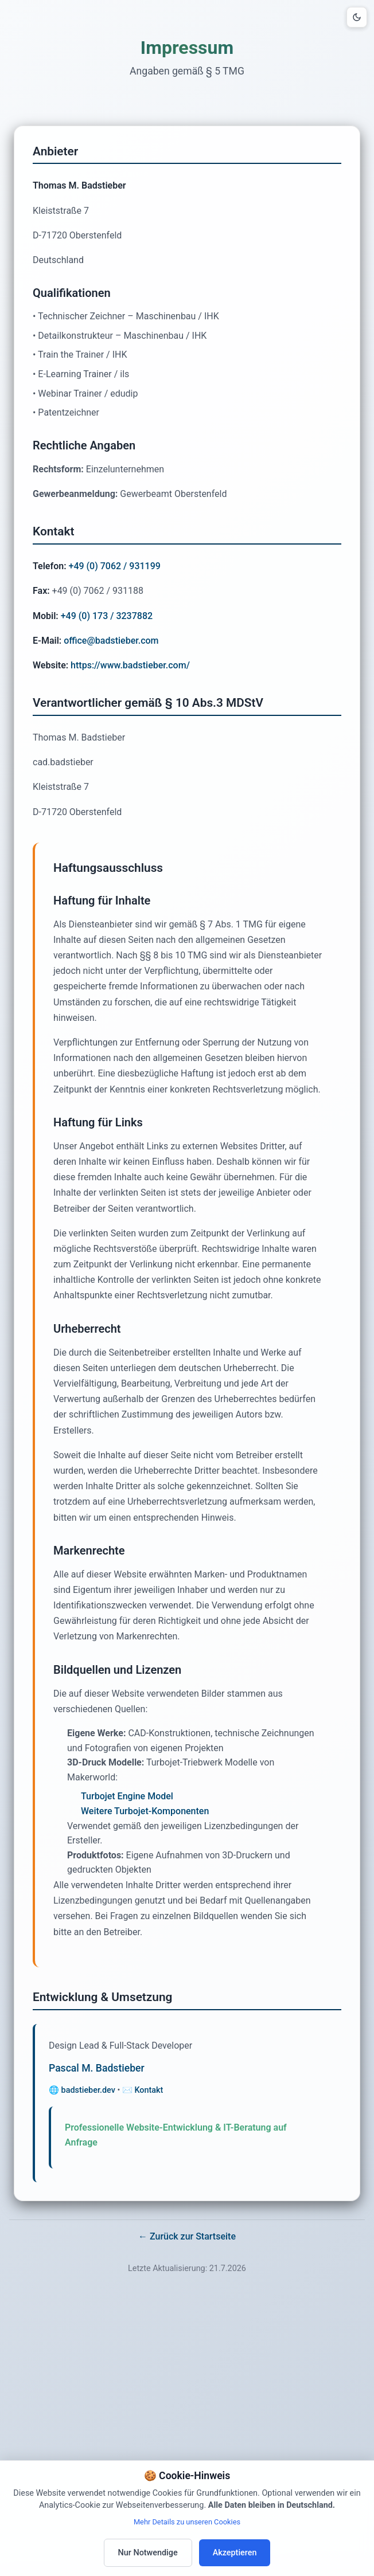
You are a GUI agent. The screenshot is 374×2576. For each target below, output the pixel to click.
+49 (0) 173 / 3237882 (107, 615)
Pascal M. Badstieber (97, 2068)
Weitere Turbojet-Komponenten (145, 1811)
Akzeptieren (235, 2553)
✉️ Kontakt (142, 2090)
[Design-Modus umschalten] (356, 17)
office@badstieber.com (111, 640)
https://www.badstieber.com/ (130, 665)
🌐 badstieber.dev (82, 2090)
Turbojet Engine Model (127, 1796)
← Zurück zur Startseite (187, 2236)
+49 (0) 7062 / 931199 (115, 566)
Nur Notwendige (148, 2553)
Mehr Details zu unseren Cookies (187, 2522)
